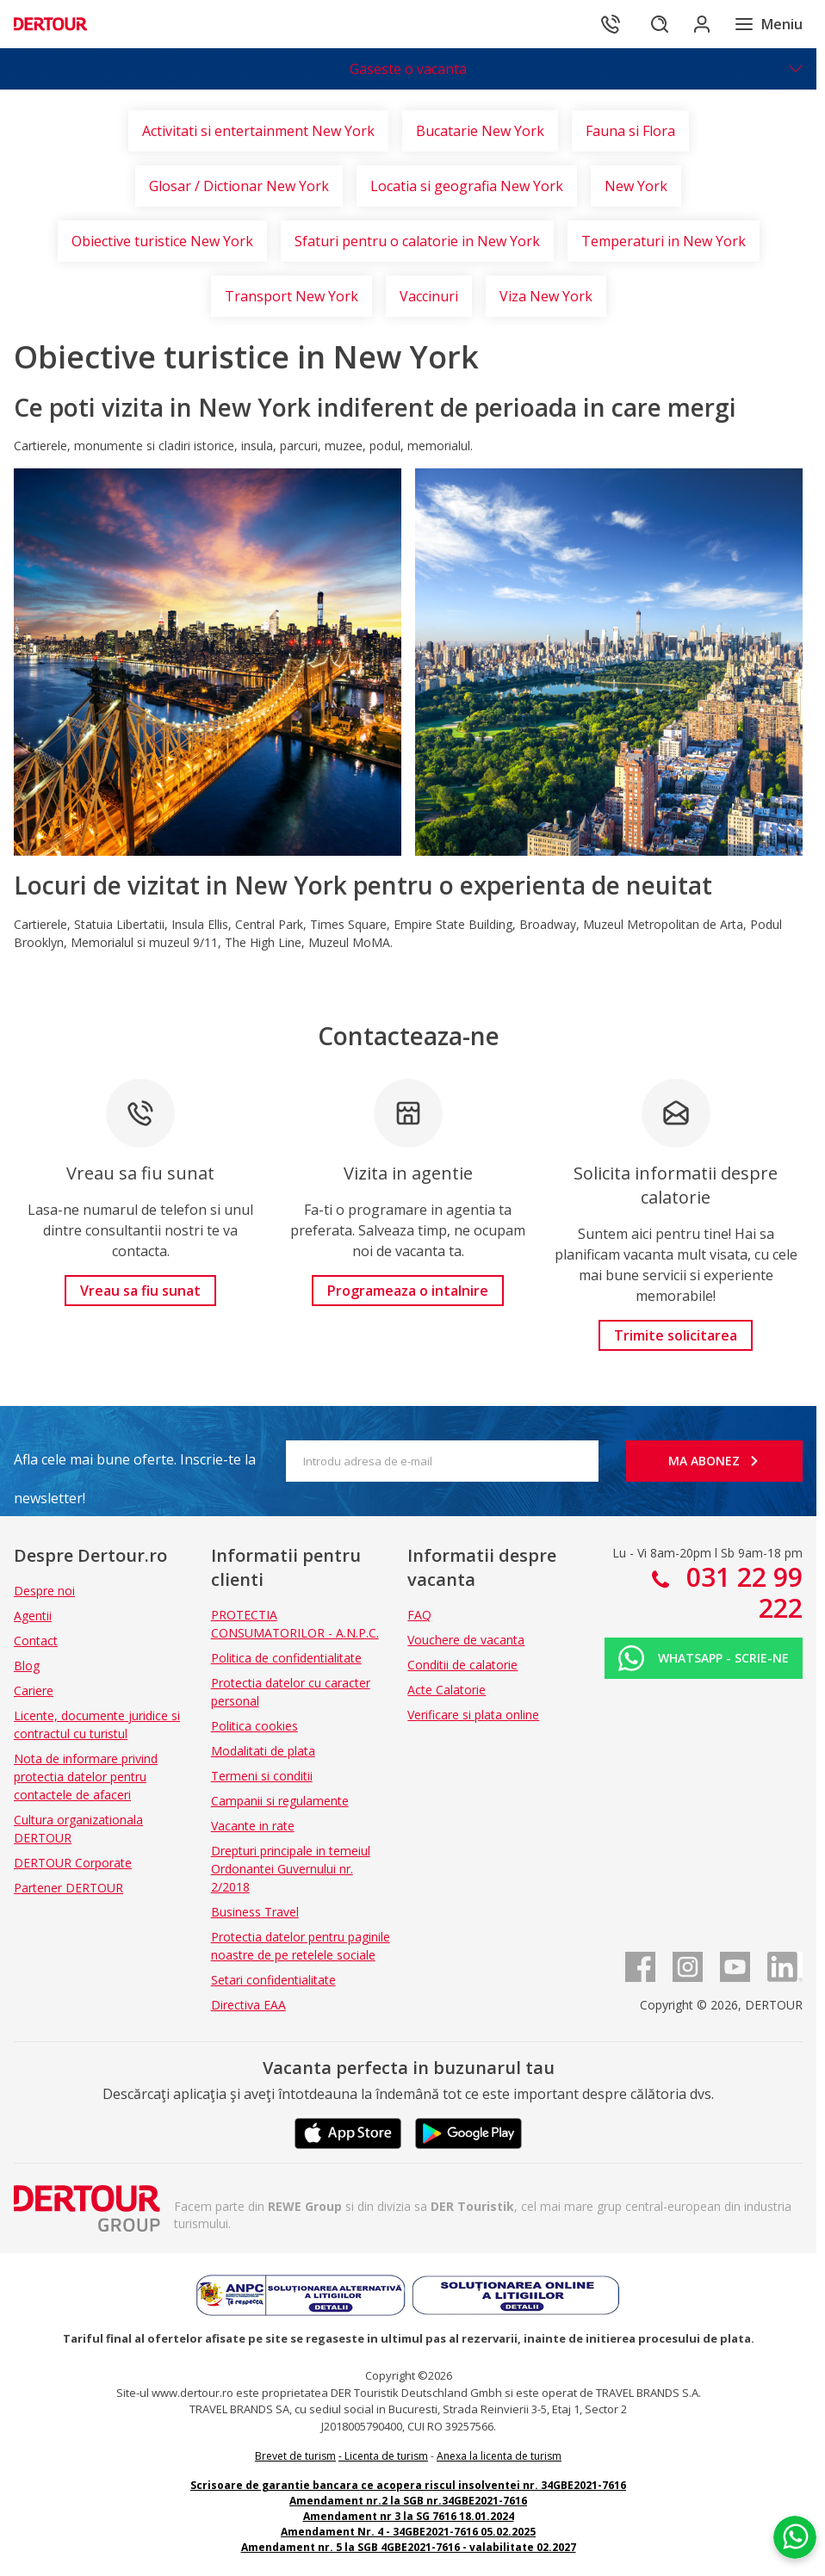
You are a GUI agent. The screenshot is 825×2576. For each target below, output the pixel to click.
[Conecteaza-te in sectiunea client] (695, 24)
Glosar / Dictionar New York (239, 185)
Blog (27, 1665)
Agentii (33, 1615)
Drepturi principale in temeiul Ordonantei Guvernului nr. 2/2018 (290, 1868)
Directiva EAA (248, 2005)
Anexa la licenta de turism (499, 2456)
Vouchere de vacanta (465, 1640)
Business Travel (255, 1912)
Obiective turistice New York (162, 241)
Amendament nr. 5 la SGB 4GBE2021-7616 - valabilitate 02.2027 (408, 2547)
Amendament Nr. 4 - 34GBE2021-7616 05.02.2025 (408, 2531)
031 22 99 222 (741, 1592)
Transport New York (291, 296)
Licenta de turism (386, 2456)
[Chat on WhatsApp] (794, 2537)
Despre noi (44, 1590)
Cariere (33, 1690)
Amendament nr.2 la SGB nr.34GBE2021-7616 (408, 2500)
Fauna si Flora (630, 130)
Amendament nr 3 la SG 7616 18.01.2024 (408, 2516)
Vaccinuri (429, 296)
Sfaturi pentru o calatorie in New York (417, 241)
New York (636, 185)
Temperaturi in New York (663, 241)
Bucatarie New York (480, 130)
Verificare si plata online (473, 1714)
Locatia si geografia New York (466, 185)
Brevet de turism (295, 2456)
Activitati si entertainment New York (258, 130)
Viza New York (545, 296)
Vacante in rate (253, 1825)
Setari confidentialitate (273, 1980)
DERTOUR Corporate (73, 1863)
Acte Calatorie (446, 1689)
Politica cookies (254, 1726)
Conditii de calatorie (462, 1664)
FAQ (419, 1615)
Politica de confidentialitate (286, 1658)
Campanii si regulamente (280, 1801)
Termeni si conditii (262, 1776)
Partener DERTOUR (68, 1887)
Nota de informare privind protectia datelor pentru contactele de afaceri (86, 1776)
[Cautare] (647, 24)
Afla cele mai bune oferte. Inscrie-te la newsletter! (135, 1464)
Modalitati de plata (263, 1751)
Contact (36, 1640)
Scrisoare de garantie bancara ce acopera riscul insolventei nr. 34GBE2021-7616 (408, 2485)
